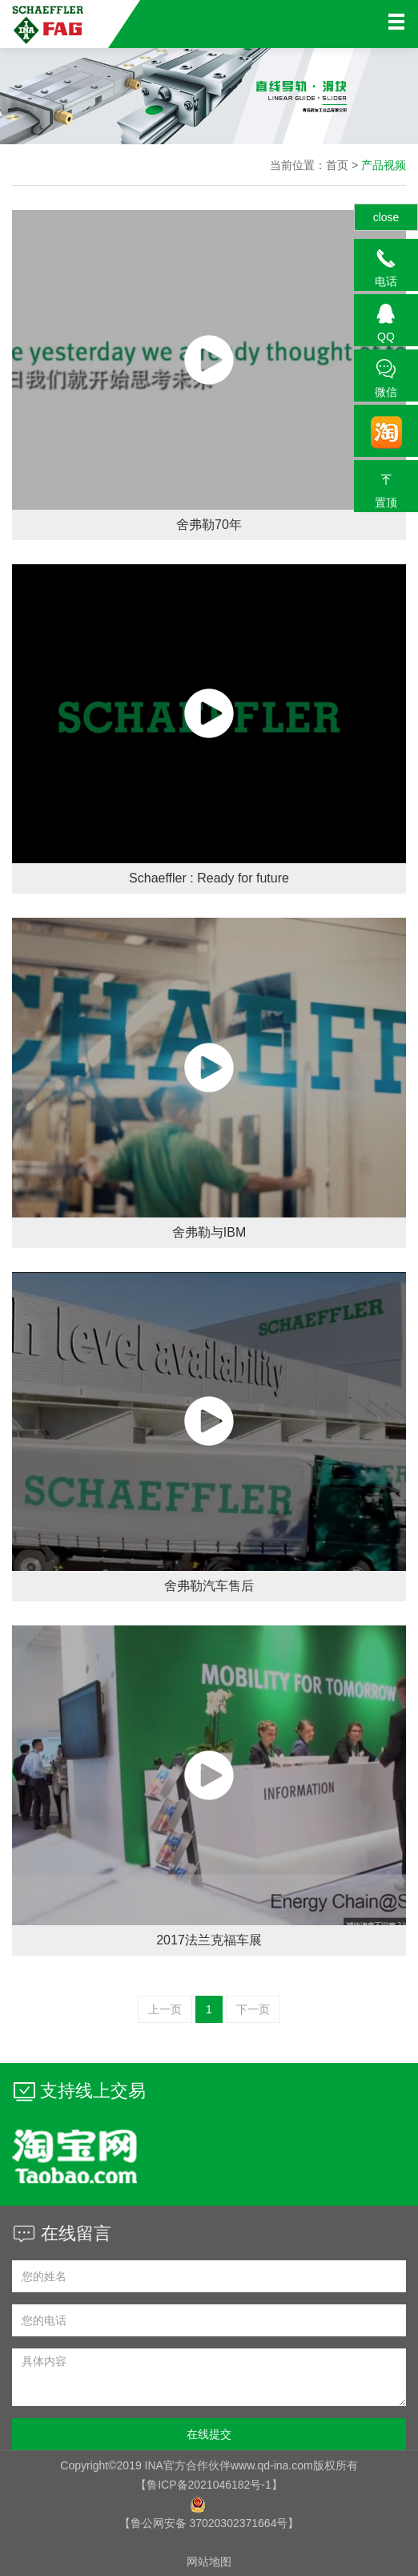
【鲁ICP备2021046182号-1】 (209, 2484)
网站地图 (209, 2561)
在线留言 (61, 2233)
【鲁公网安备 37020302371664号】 (209, 2523)
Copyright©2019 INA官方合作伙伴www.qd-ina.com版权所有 (208, 2465)
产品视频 (383, 165)
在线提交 (209, 2434)
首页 (337, 165)
